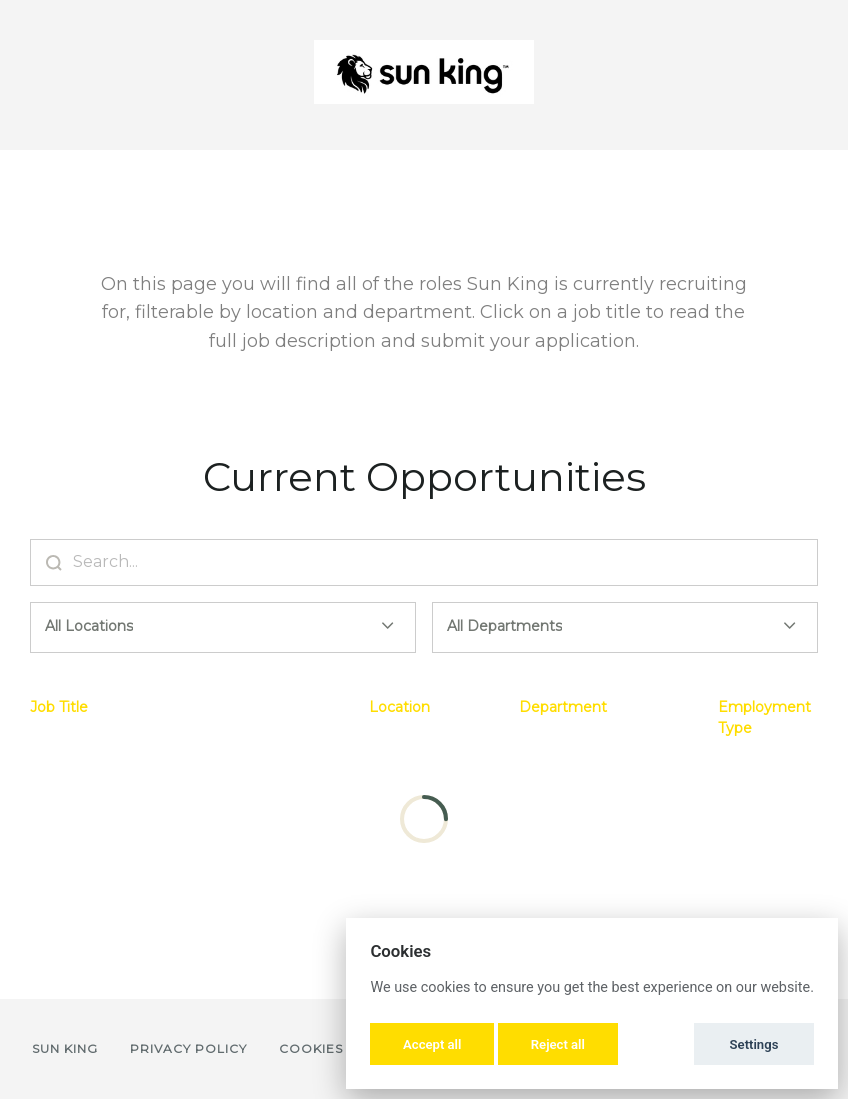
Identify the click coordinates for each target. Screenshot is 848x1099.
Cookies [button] (311, 1048)
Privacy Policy (188, 1048)
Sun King (65, 1048)
